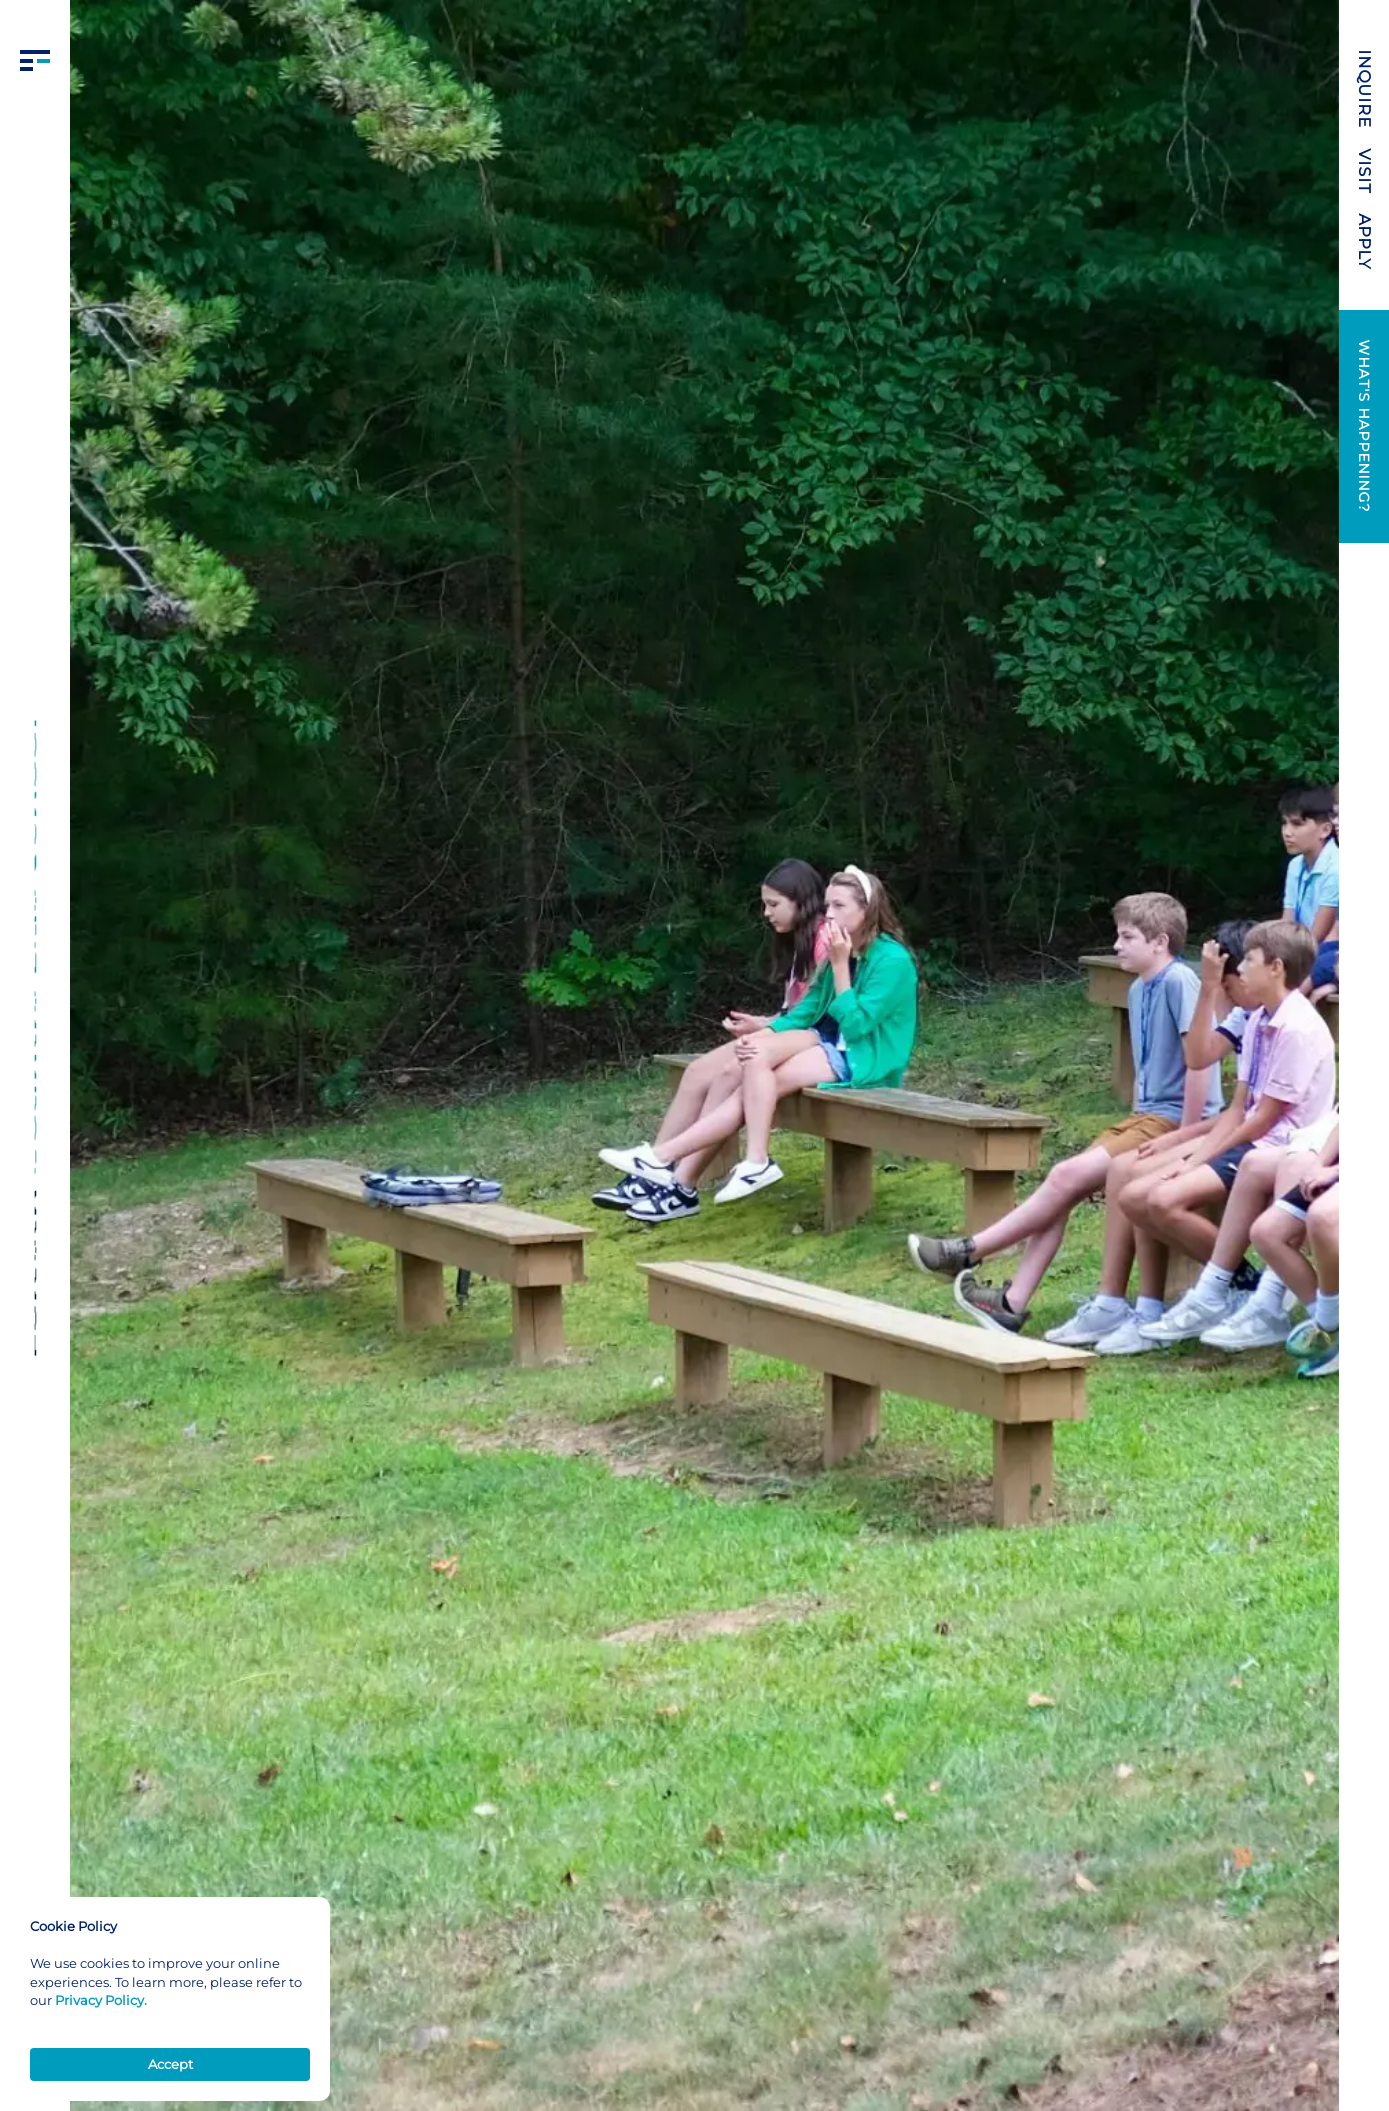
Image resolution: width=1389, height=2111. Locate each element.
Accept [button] (170, 2064)
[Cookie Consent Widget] (170, 1999)
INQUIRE (1364, 89)
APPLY (1364, 241)
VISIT (1364, 171)
